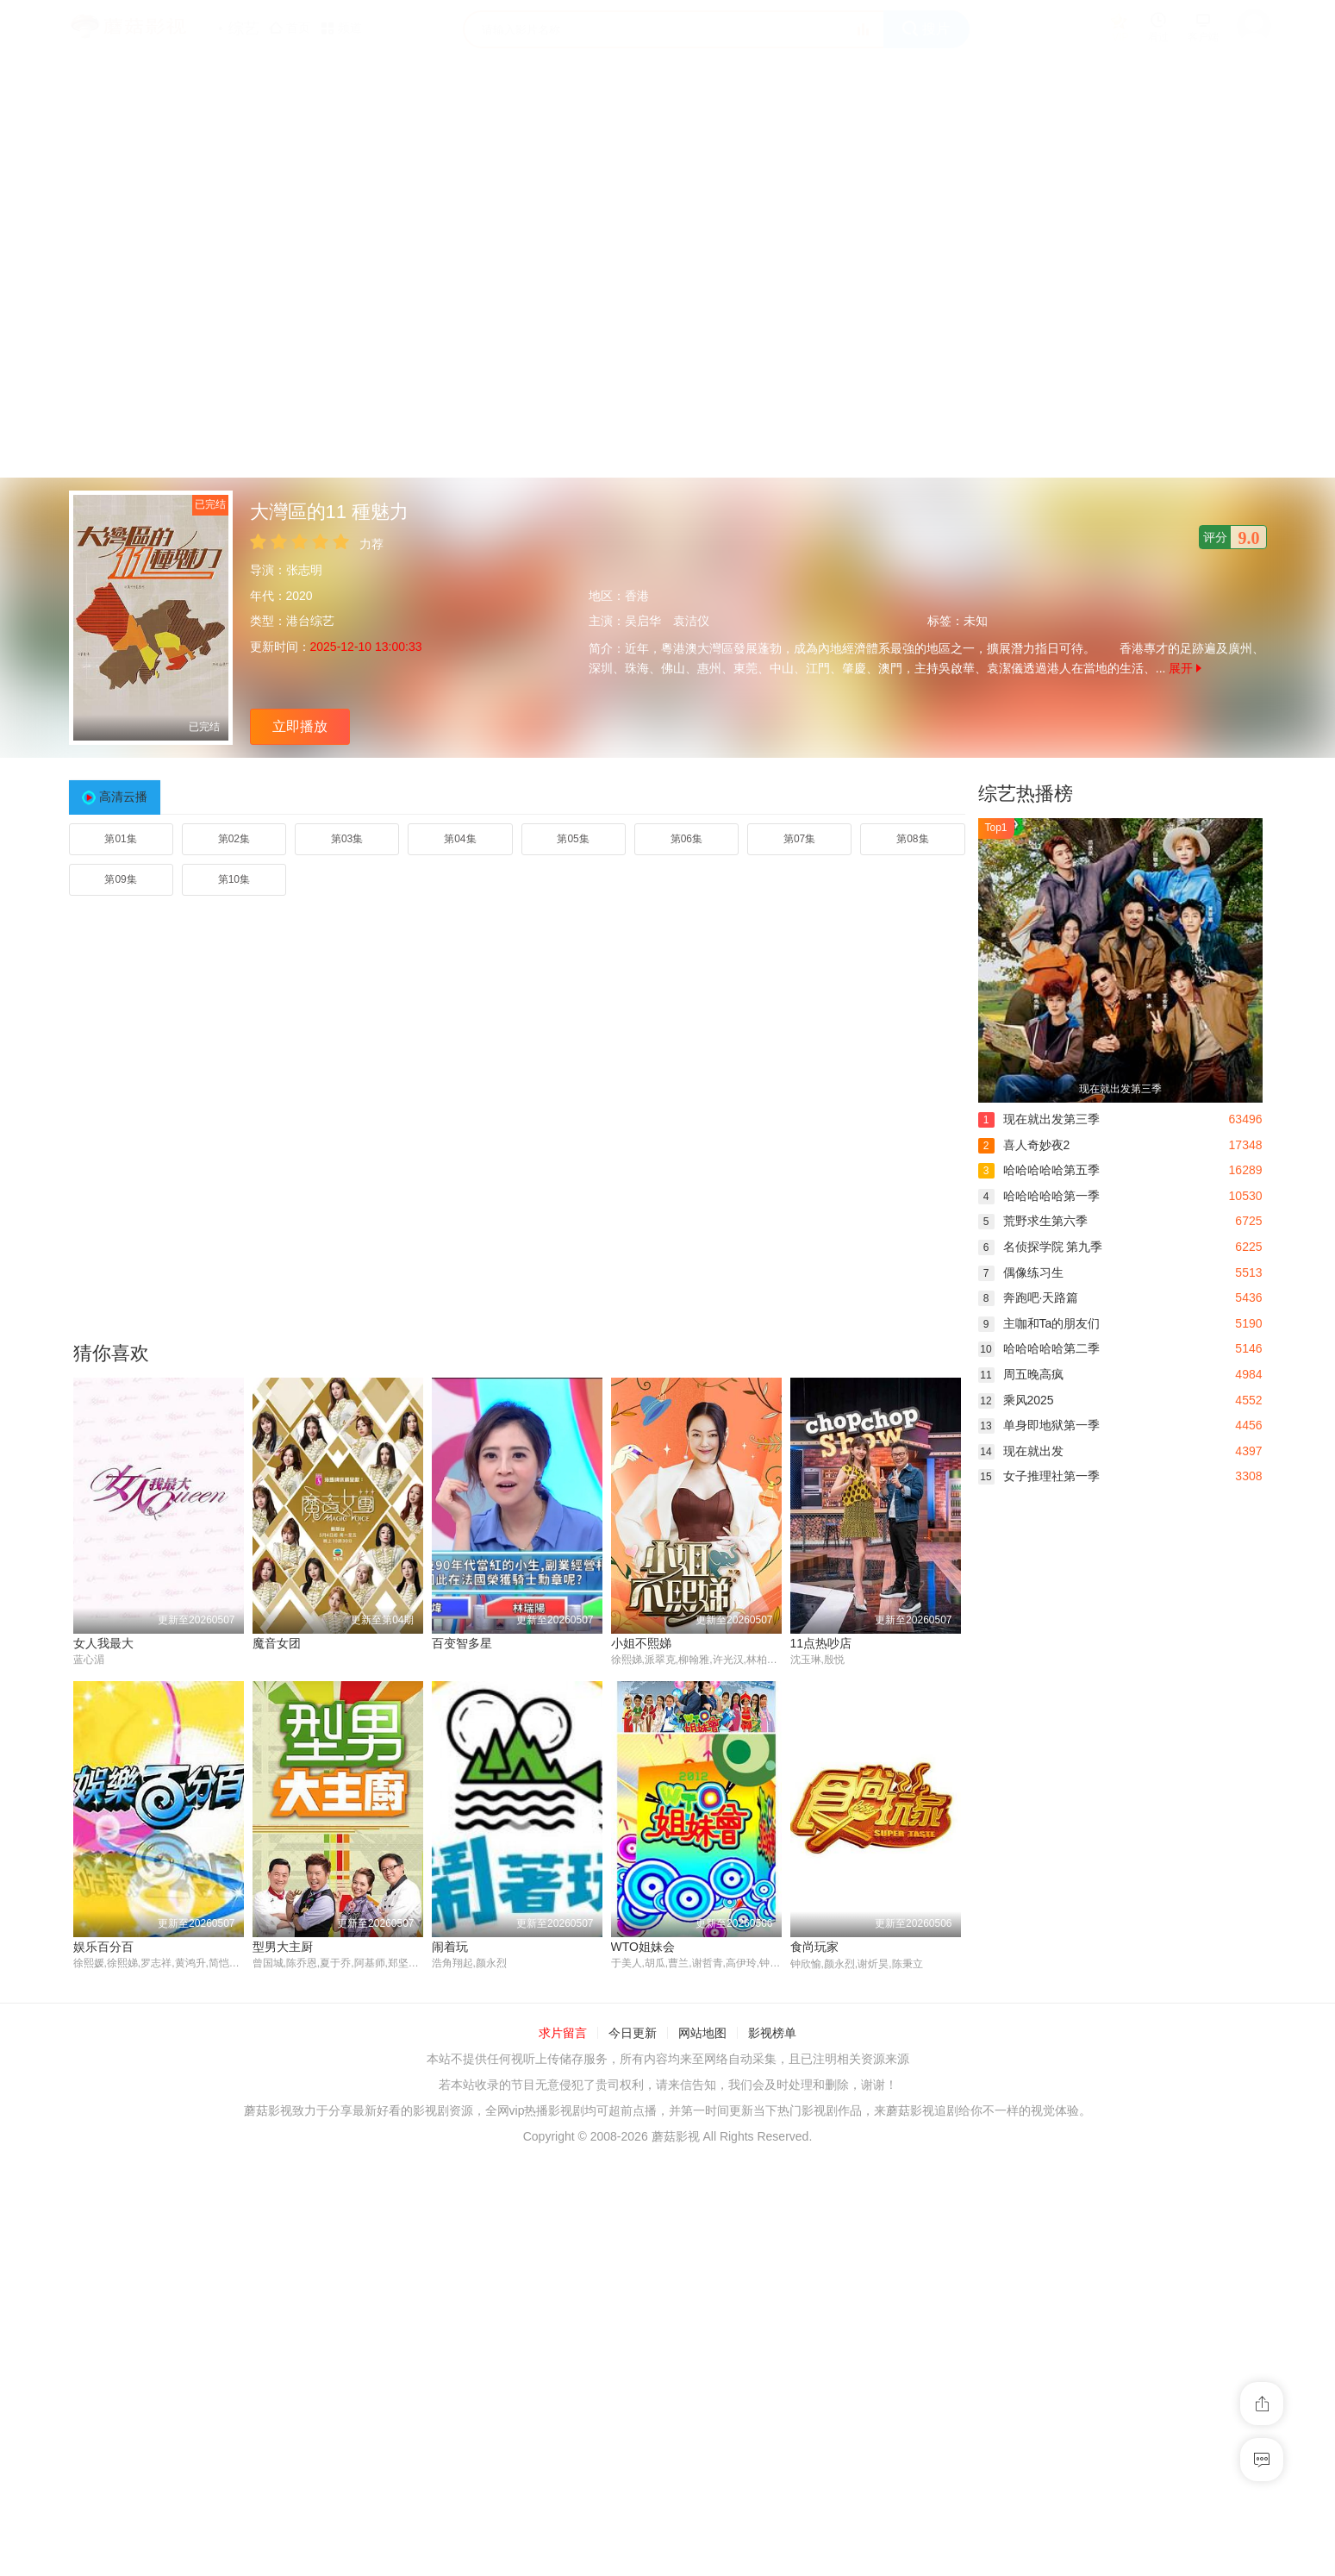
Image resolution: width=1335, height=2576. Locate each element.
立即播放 (300, 726)
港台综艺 (310, 621)
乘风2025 (1016, 1400)
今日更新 (632, 2034)
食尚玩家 (814, 1947)
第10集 (234, 879)
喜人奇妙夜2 (1024, 1145)
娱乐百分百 (103, 1947)
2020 (299, 596)
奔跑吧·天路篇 (1028, 1297)
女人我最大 (103, 1643)
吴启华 (643, 621)
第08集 (912, 839)
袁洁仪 (691, 621)
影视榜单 (772, 2034)
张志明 (304, 570)
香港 (637, 596)
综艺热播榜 (1025, 793)
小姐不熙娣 (641, 1643)
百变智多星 (462, 1643)
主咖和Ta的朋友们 (1039, 1323)
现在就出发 (1021, 1451)
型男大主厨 (283, 1947)
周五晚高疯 (1021, 1374)
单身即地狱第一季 (1039, 1425)
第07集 (799, 839)
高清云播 (123, 796)
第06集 (686, 839)
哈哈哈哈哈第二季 (1039, 1348)
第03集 (347, 839)
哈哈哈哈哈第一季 (1039, 1196)
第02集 (234, 839)
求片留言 (563, 2034)
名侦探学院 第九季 (1040, 1247)
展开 (1185, 668)
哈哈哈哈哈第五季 (1039, 1170)
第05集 (573, 839)
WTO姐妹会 (643, 1947)
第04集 (460, 839)
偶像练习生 (1021, 1272)
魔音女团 (277, 1643)
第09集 (120, 879)
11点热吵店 (821, 1643)
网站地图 (702, 2034)
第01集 (120, 839)
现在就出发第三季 (1039, 1119)
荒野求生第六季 (1033, 1221)
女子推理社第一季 (1039, 1476)
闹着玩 (450, 1947)
